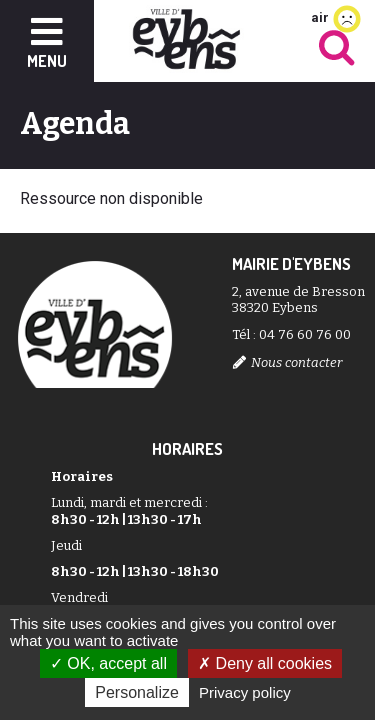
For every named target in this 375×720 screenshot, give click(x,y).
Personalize (137, 692)
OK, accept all (108, 663)
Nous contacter (296, 362)
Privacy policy (245, 692)
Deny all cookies (265, 663)
